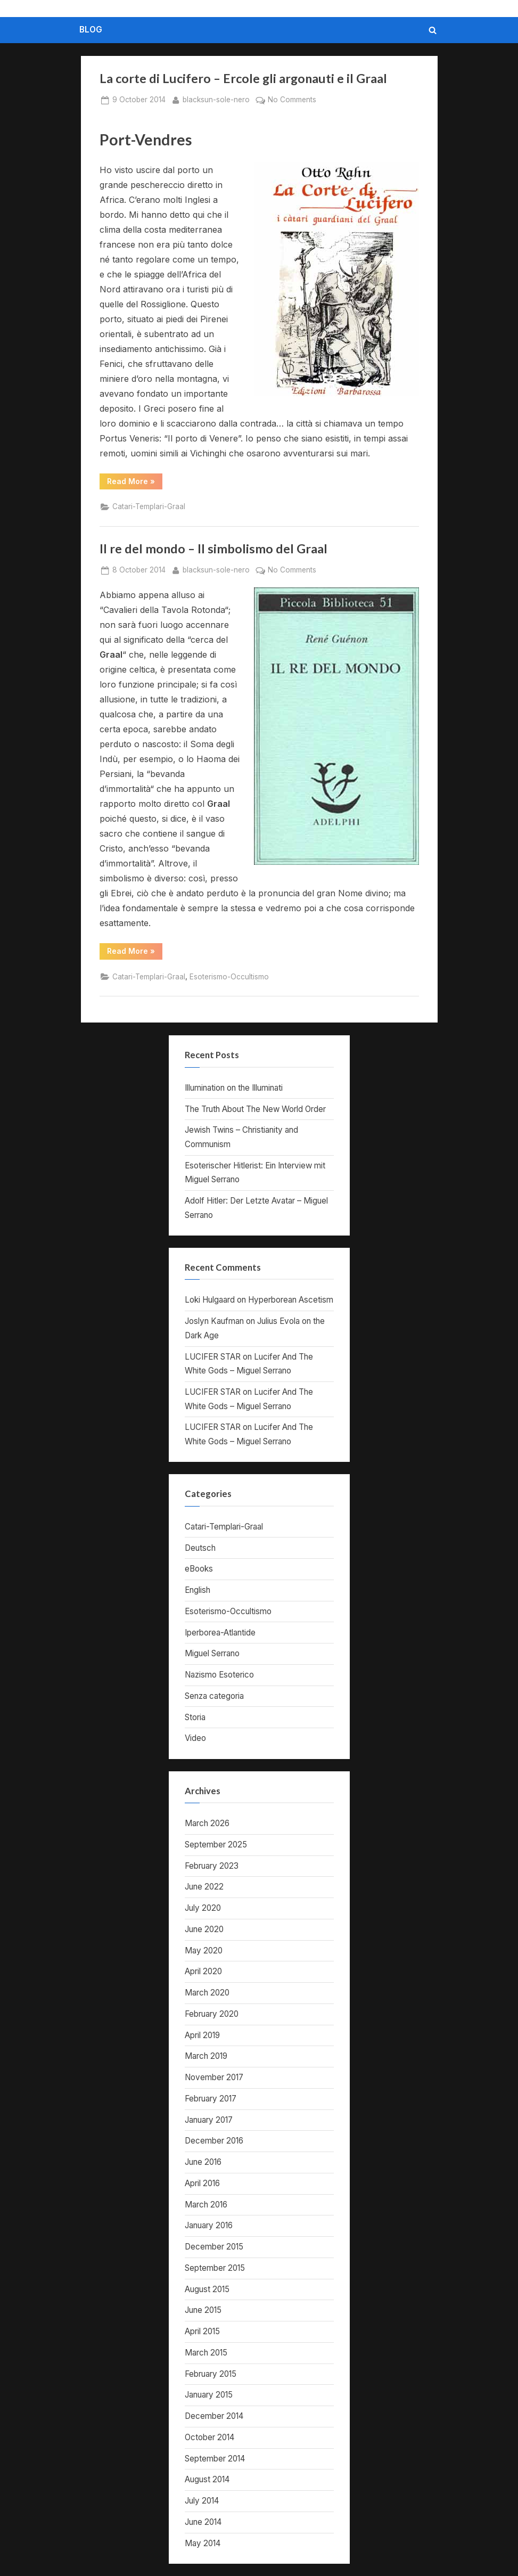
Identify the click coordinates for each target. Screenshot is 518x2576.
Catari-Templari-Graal (148, 506)
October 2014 (209, 2437)
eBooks (199, 1569)
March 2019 (206, 2056)
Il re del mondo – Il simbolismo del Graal (213, 548)
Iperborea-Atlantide (220, 1633)
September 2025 (216, 1844)
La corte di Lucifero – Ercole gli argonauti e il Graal (243, 78)
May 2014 (202, 2543)
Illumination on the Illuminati (234, 1088)
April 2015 (202, 2331)
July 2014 (202, 2501)
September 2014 (215, 2459)
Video (195, 1738)
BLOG (90, 29)
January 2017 (209, 2120)
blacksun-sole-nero (216, 99)
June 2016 (203, 2162)
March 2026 (207, 1823)
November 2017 (214, 2077)
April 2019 (202, 2035)
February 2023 (212, 1866)
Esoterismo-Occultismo (229, 976)
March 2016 (206, 2204)
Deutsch (200, 1548)
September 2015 (215, 2268)
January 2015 (209, 2395)
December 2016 (214, 2141)
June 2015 (203, 2310)
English (197, 1590)
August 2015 (207, 2289)
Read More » (134, 483)
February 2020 (212, 2014)
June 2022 (204, 1887)
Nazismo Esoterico (219, 1675)
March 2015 (206, 2353)
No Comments (292, 100)
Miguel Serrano (212, 1653)
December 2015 (214, 2247)
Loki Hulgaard (210, 1300)
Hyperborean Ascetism (290, 1300)
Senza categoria (214, 1696)
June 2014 (203, 2522)
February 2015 (210, 2374)
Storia (195, 1717)
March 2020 (207, 1993)
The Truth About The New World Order (255, 1109)
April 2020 (203, 1971)
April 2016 (202, 2183)
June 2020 (204, 1929)
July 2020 (203, 1908)
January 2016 (209, 2225)
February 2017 (210, 2098)
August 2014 (207, 2479)
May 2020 (204, 1950)
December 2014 (214, 2416)
